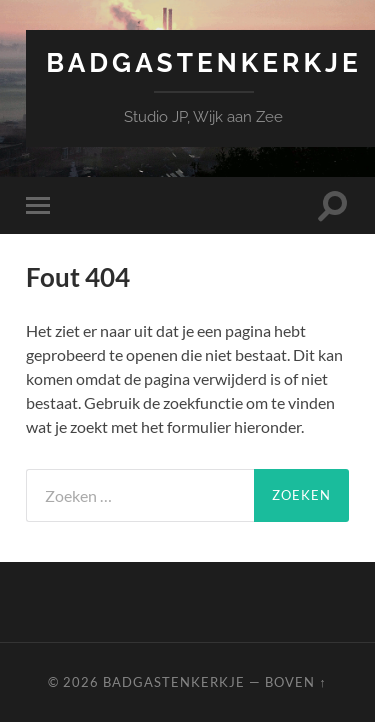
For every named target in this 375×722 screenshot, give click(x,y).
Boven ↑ (295, 682)
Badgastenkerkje (203, 62)
